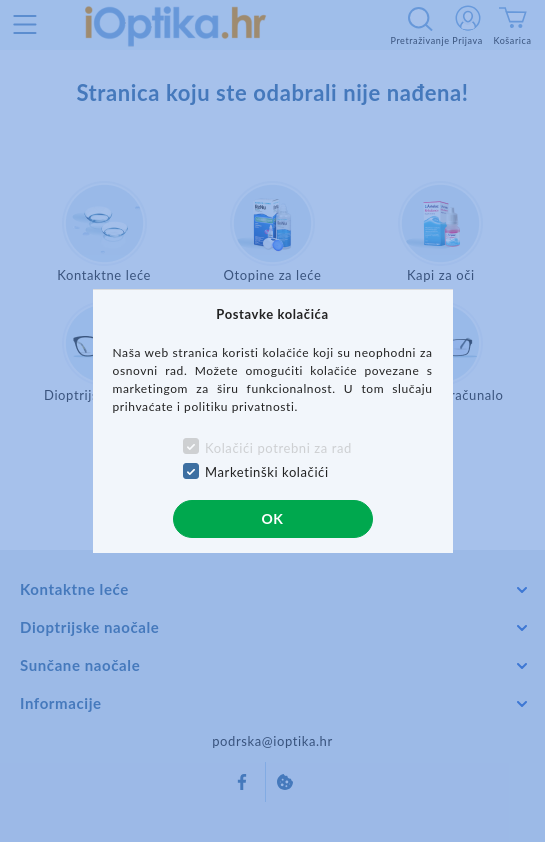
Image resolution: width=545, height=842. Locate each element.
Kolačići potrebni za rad (278, 448)
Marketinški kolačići (267, 472)
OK (272, 518)
